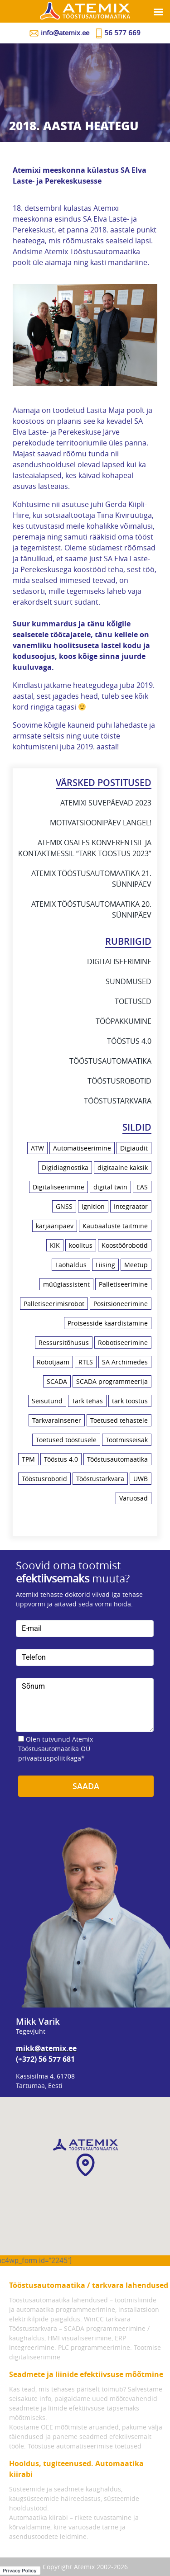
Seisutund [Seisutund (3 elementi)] (47, 1401)
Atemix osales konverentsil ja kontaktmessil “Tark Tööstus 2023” (84, 848)
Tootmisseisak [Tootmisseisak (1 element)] (127, 1439)
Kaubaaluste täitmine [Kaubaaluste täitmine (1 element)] (115, 1226)
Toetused (133, 1001)
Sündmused (128, 981)
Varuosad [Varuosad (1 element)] (133, 1498)
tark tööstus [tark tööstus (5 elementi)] (130, 1401)
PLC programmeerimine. (95, 2347)
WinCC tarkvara (107, 2319)
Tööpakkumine (123, 1021)
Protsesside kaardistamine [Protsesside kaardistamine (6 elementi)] (108, 1323)
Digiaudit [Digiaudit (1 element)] (134, 1148)
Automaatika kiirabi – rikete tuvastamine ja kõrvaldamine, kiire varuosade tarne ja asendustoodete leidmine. (74, 2527)
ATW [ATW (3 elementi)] (37, 1148)
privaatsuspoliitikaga (49, 1758)
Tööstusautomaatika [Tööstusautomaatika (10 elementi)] (117, 1459)
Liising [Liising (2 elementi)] (105, 1264)
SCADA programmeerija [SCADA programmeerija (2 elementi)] (112, 1381)
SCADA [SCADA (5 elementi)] (57, 1381)
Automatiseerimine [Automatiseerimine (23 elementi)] (82, 1148)
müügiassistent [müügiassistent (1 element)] (66, 1284)
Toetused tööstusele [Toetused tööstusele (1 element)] (66, 1439)
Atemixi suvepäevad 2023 (105, 803)
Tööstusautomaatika (110, 1061)
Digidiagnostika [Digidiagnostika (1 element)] (65, 1167)
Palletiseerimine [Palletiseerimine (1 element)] (123, 1284)
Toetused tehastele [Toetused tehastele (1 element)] (119, 1420)
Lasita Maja (106, 410)
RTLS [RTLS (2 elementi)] (85, 1362)
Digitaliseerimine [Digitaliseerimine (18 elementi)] (58, 1187)
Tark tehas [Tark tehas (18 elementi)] (87, 1401)
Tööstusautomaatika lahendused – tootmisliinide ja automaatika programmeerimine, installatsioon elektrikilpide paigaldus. (84, 2309)
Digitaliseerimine (119, 961)
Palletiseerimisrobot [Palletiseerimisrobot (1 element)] (54, 1303)
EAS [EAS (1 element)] (142, 1187)
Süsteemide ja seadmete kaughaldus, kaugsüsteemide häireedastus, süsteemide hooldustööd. (74, 2498)
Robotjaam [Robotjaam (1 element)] (53, 1362)
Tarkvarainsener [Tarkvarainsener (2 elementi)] (56, 1420)
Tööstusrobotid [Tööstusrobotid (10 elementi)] (44, 1478)
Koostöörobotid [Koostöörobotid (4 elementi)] (125, 1245)
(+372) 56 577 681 (45, 2059)
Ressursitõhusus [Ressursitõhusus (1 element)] (64, 1342)
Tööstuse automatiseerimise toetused (84, 2446)
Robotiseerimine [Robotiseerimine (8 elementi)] (123, 1342)
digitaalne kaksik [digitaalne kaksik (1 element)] (122, 1167)
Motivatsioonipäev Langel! (100, 823)
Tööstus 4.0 (129, 1041)
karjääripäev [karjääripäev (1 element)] (54, 1226)
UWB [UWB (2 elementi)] (140, 1478)
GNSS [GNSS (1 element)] (64, 1206)
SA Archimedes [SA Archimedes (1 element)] (125, 1362)
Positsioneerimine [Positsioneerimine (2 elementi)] (120, 1303)
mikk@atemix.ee (46, 2048)
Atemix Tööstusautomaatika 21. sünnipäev (91, 878)
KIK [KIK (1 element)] (55, 1245)
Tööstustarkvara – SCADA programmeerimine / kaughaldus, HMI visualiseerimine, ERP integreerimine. (79, 2338)
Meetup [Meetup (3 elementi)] (136, 1264)
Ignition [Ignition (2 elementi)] (93, 1206)
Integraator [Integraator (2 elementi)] (131, 1206)
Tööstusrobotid (119, 1081)
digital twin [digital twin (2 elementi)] (110, 1187)
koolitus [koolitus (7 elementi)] (80, 1245)
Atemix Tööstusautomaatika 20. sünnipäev (91, 909)
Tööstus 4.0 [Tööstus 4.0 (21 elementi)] (61, 1459)
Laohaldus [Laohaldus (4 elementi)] (71, 1264)
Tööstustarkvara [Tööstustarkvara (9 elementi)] (100, 1478)
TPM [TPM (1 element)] (28, 1459)
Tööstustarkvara (117, 1101)
